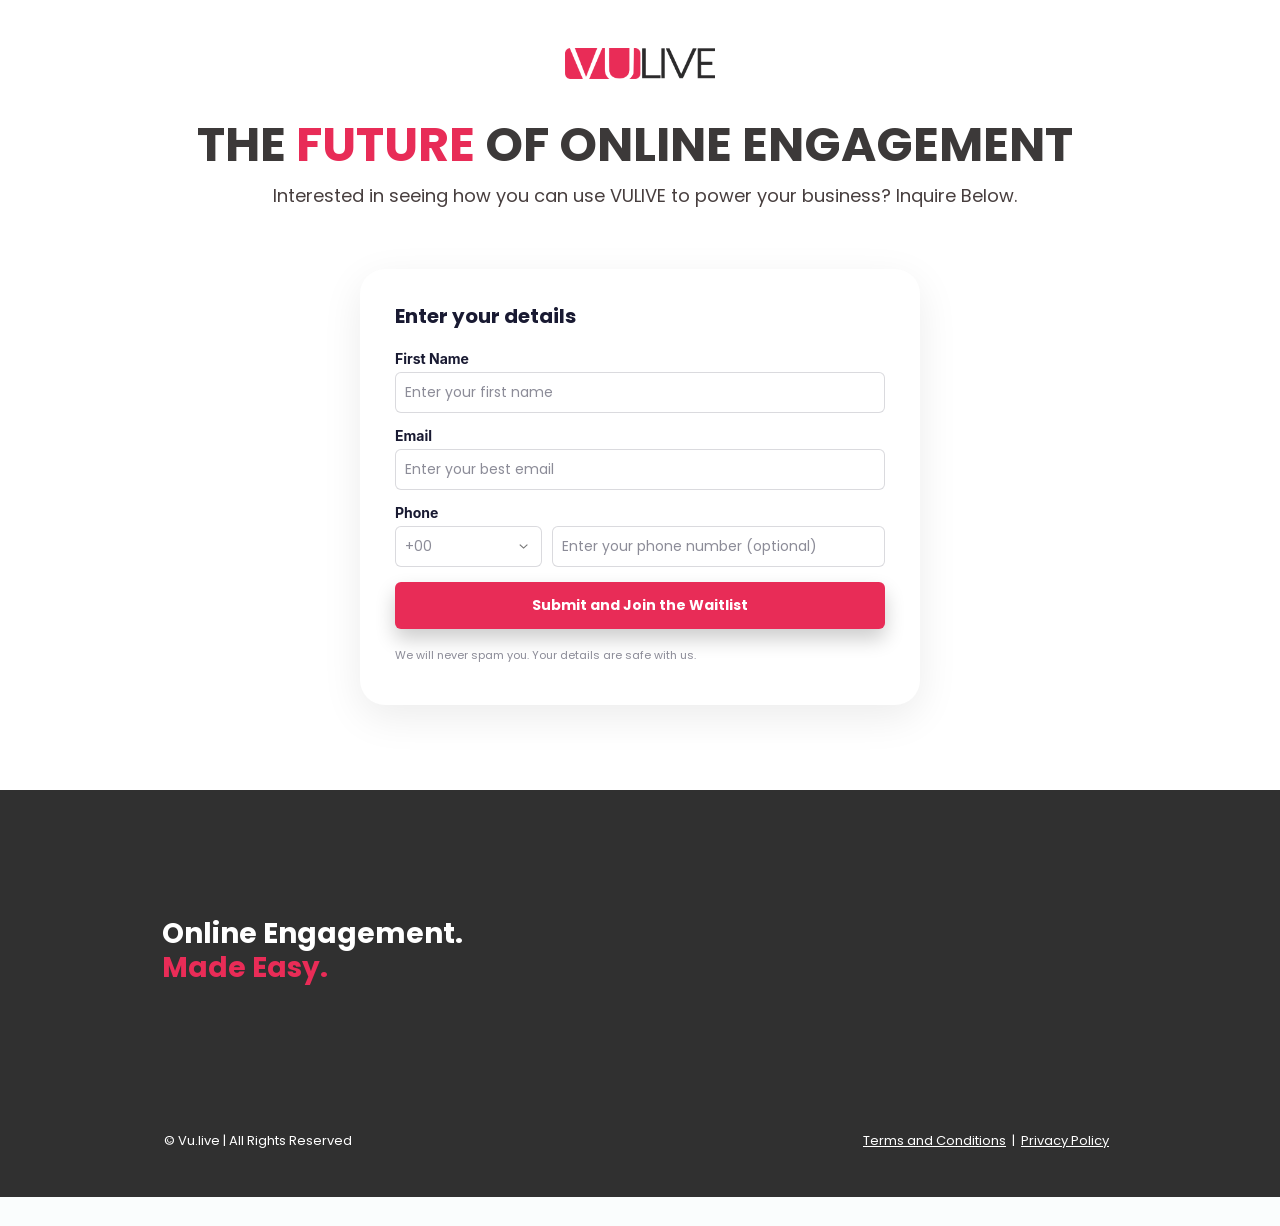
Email (413, 435)
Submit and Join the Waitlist (640, 605)
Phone (416, 512)
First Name (432, 358)
